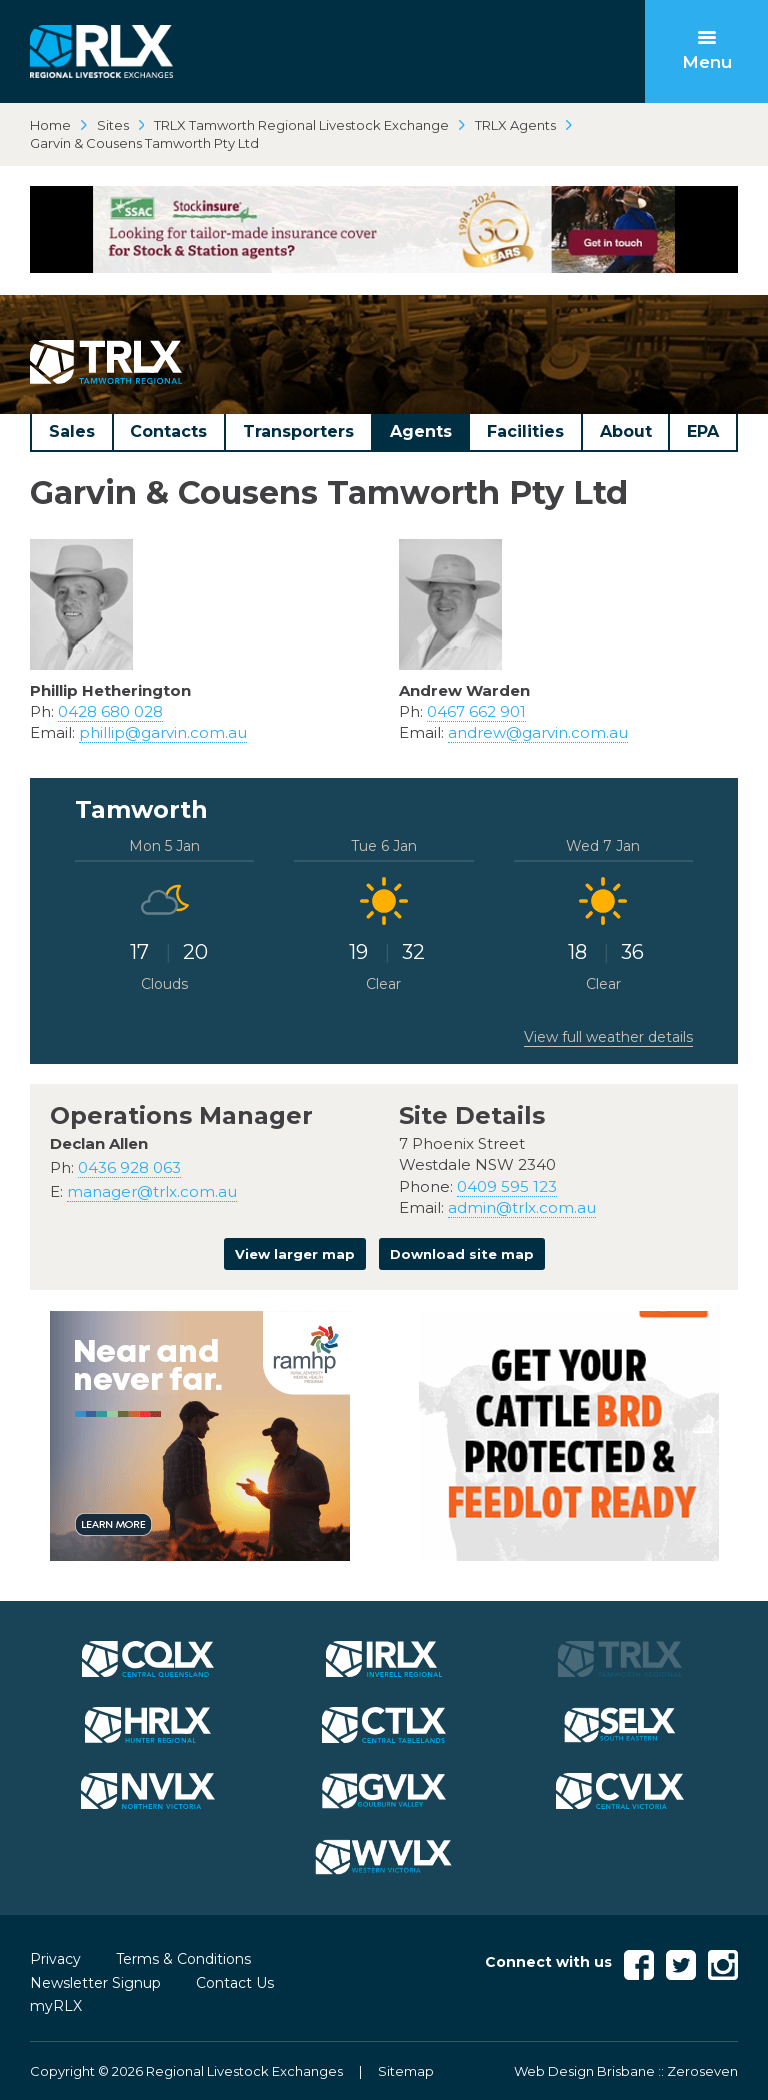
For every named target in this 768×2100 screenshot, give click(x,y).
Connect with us (548, 1962)
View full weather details (608, 1037)
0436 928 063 (129, 1167)
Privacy (55, 1959)
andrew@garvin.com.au (538, 732)
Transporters (298, 431)
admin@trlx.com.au (522, 1207)
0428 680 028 (110, 711)
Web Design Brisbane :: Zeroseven (626, 2071)
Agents (421, 431)
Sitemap (406, 2071)
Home (50, 125)
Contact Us (235, 1983)
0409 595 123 (507, 1186)
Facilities (525, 431)
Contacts (168, 431)
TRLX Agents (515, 125)
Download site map (462, 1254)
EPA (703, 431)
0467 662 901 (476, 711)
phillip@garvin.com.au (163, 732)
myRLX (56, 2006)
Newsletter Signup (95, 1983)
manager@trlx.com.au (152, 1191)
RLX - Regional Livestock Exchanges (101, 51)
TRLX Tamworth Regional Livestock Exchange (301, 125)
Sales (72, 431)
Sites (113, 125)
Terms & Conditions (183, 1959)
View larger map (295, 1254)
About (626, 431)
